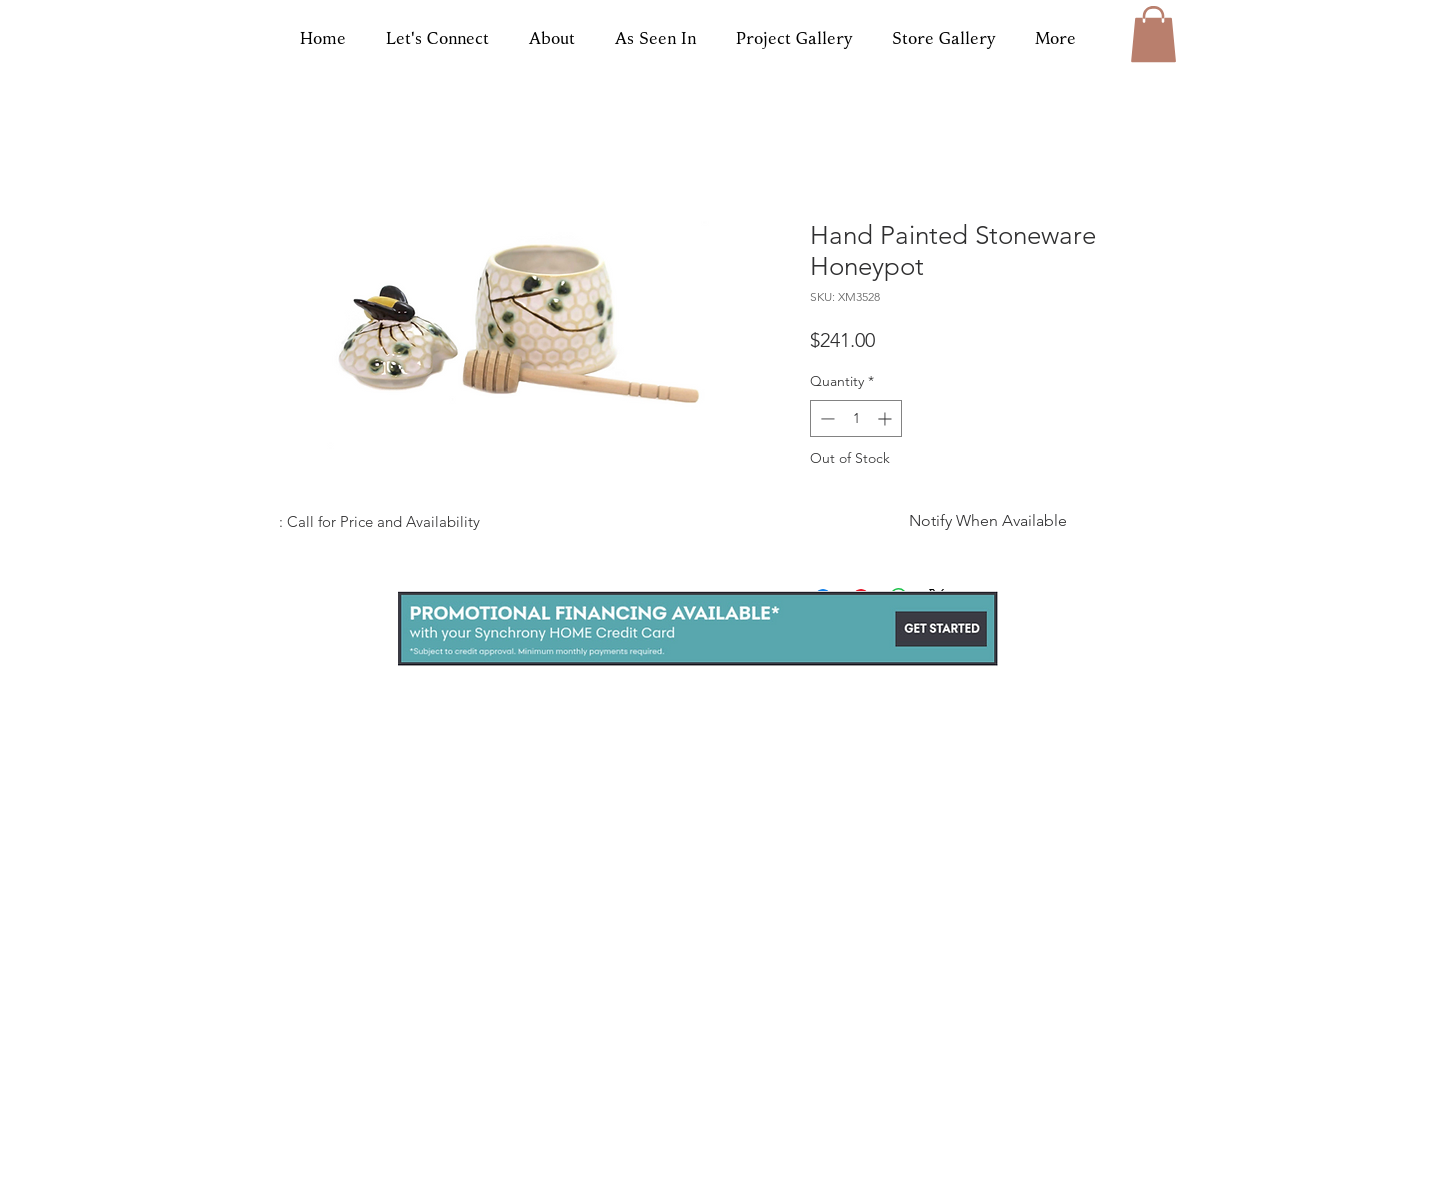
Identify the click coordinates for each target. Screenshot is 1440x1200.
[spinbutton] (856, 418)
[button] (1153, 34)
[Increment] (886, 418)
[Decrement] (825, 418)
